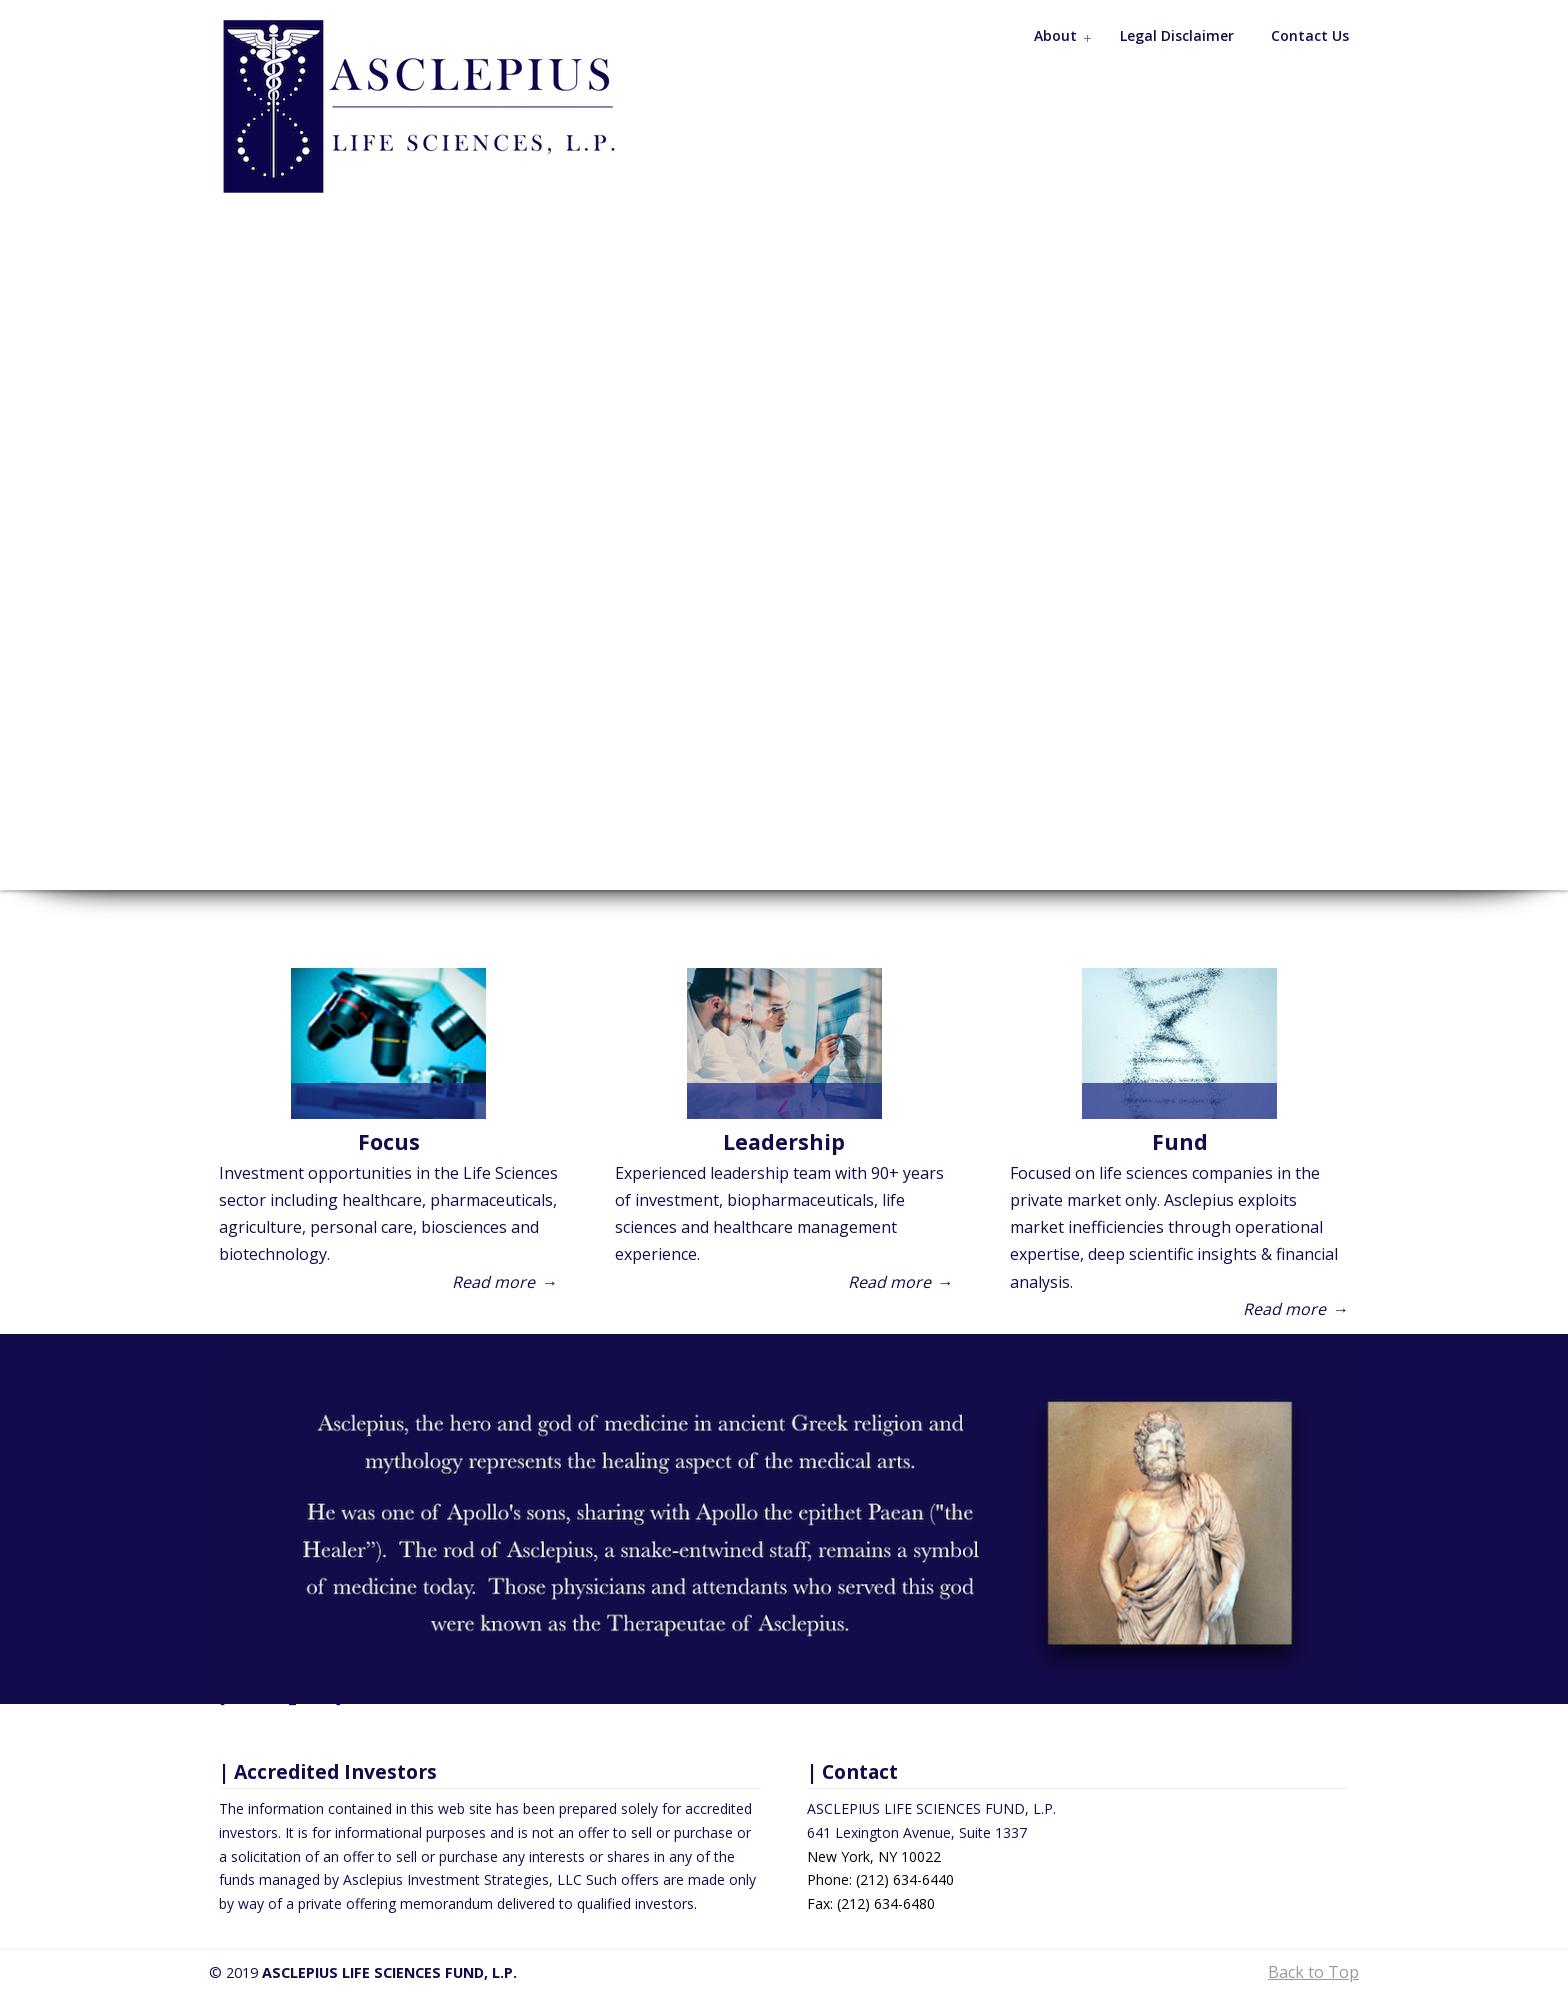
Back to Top (1313, 1972)
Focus (389, 1141)
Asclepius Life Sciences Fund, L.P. (439, 106)
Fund (1180, 1141)
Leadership (784, 1141)
